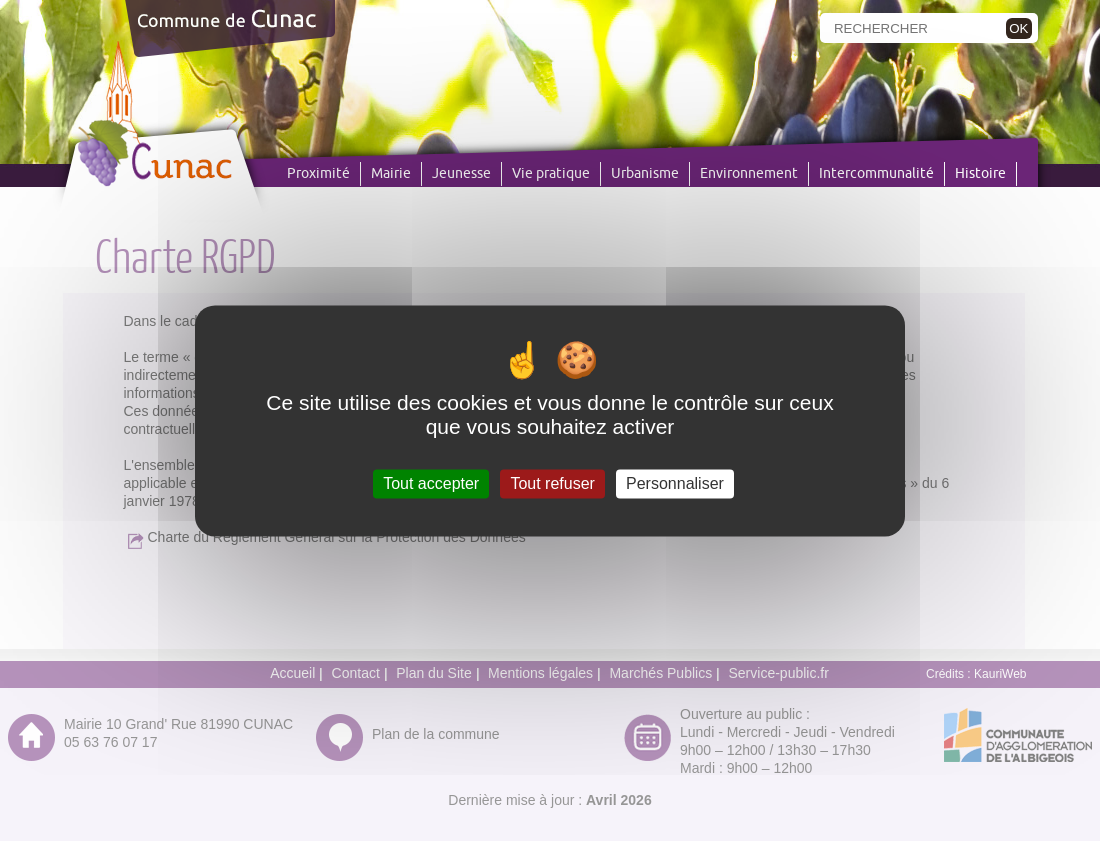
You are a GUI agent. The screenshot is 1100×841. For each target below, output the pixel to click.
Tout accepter (431, 483)
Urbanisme (645, 174)
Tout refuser (552, 483)
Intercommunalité (876, 174)
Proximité (318, 174)
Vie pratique (551, 174)
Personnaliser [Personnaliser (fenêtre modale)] (675, 483)
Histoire (980, 174)
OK (1018, 28)
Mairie (391, 174)
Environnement (749, 174)
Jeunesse (461, 174)
